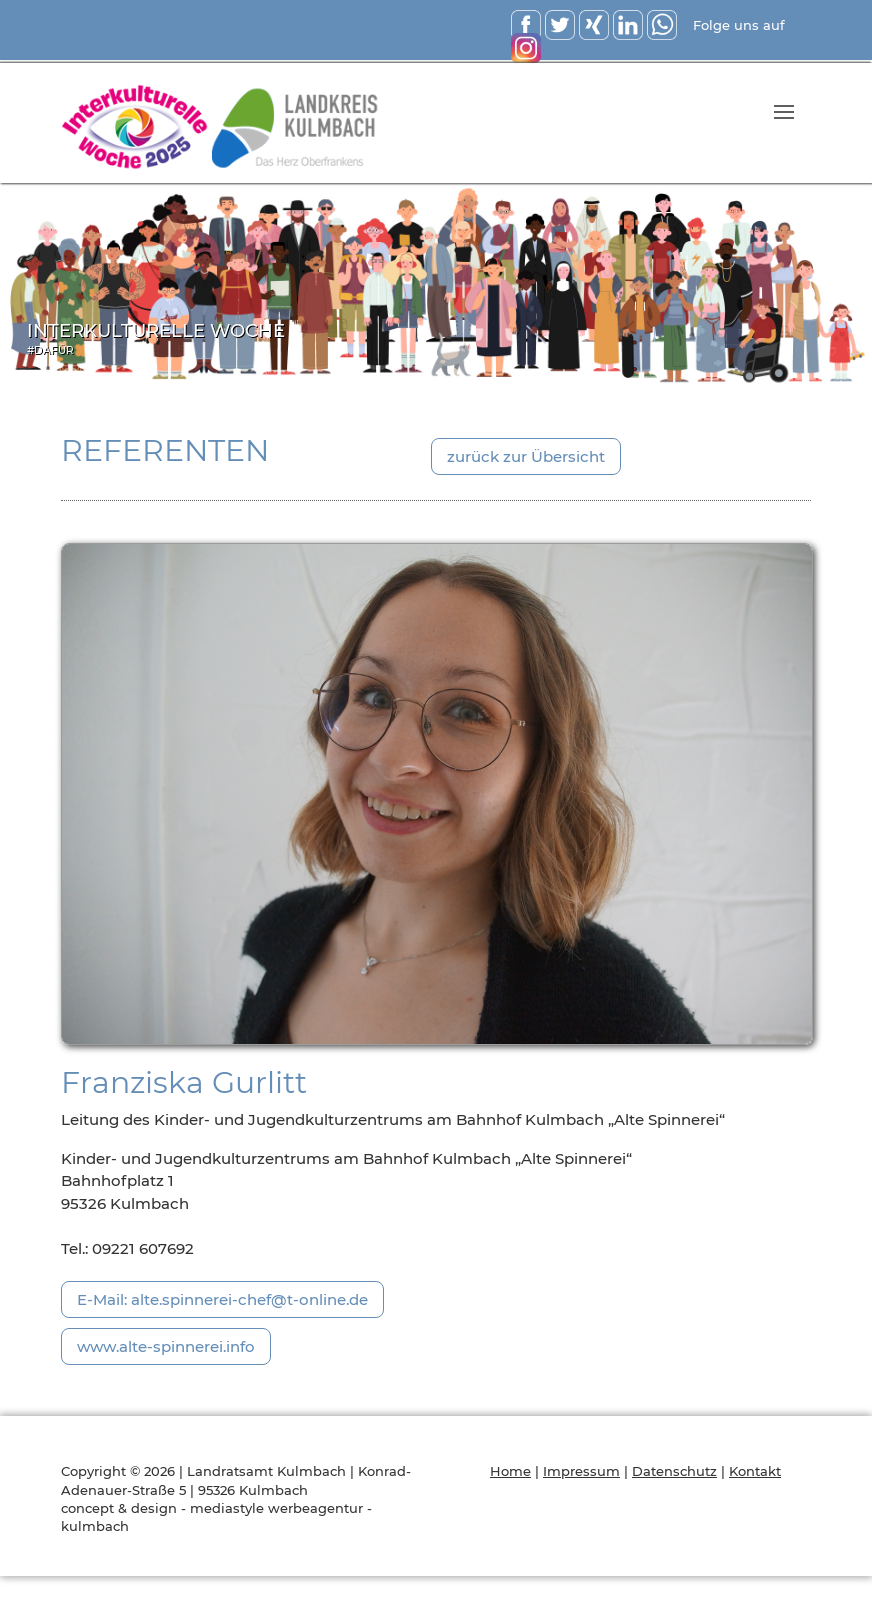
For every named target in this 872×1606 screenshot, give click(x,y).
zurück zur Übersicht (526, 456)
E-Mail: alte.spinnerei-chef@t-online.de (222, 1299)
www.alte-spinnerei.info (166, 1346)
